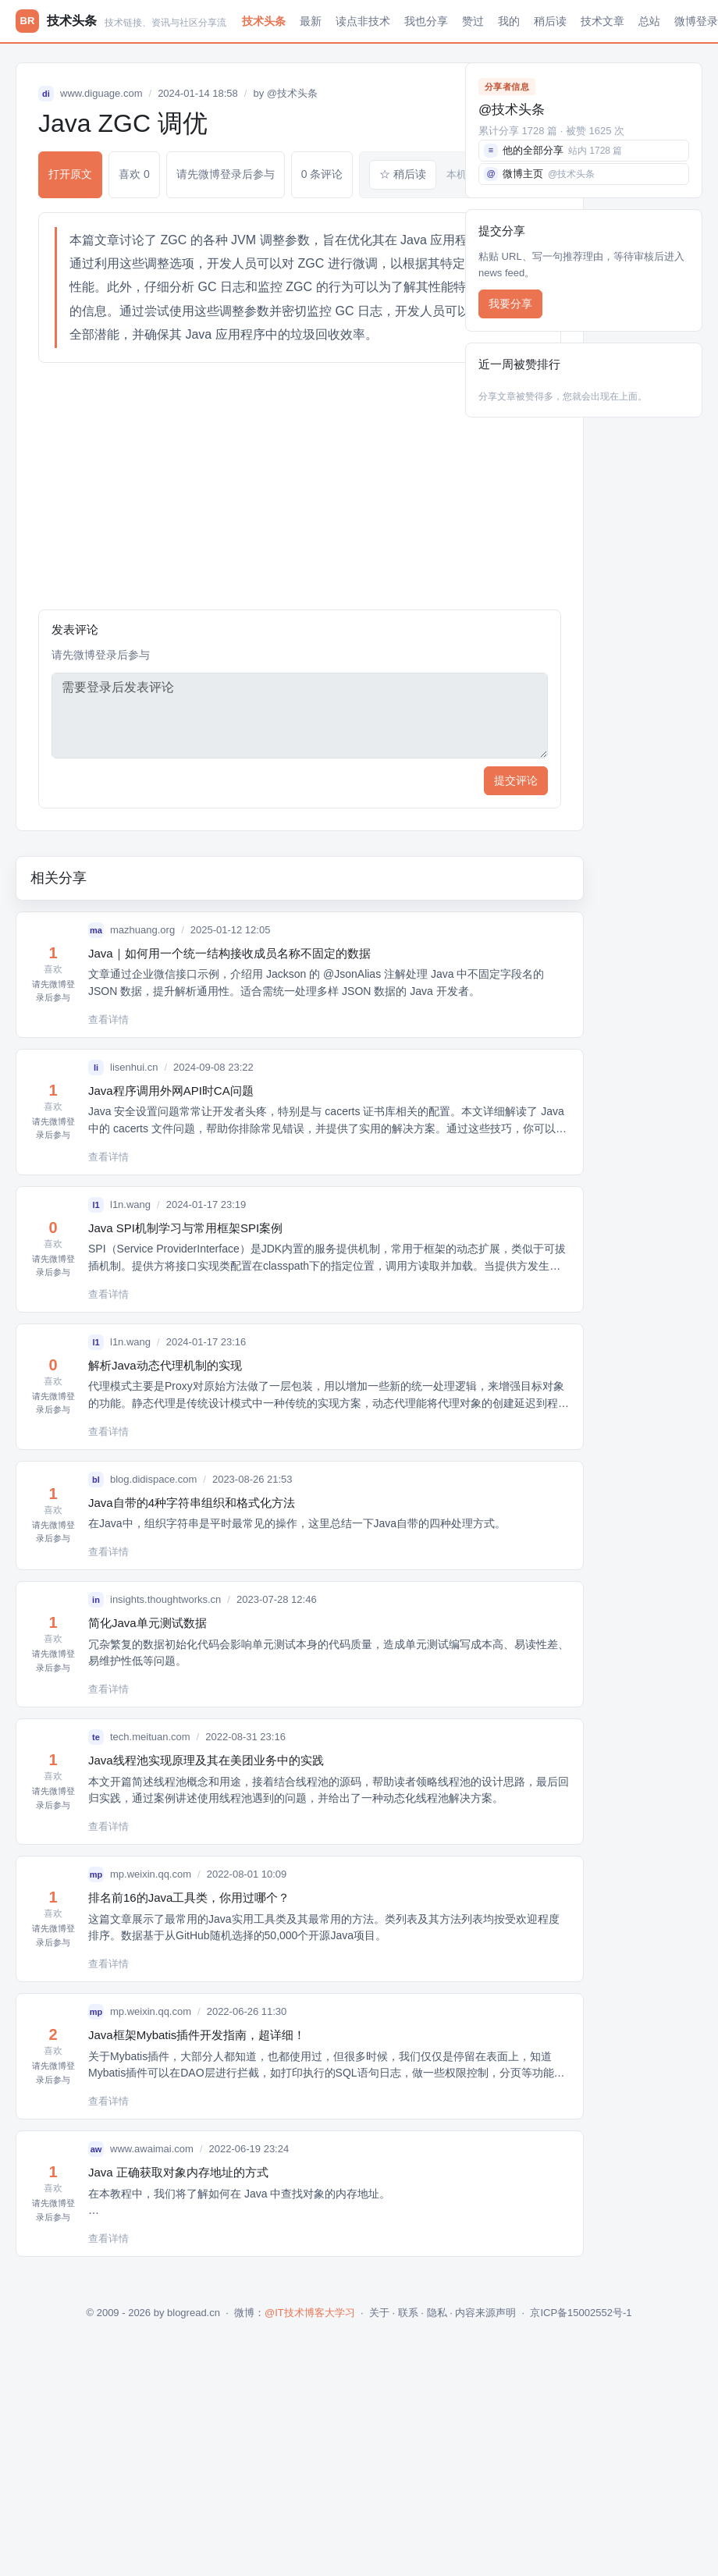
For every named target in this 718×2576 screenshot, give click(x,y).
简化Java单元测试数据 (147, 1622)
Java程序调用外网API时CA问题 (171, 1090)
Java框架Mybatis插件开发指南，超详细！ (196, 2034)
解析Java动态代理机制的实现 (165, 1365)
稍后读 (550, 21)
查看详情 (108, 1019)
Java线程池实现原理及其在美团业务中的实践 (206, 1760)
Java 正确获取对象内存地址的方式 (178, 2172)
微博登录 (696, 21)
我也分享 (426, 21)
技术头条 (264, 21)
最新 (311, 21)
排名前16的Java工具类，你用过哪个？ (189, 1897)
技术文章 (602, 21)
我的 (509, 21)
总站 (649, 21)
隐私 (437, 2312)
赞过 (473, 21)
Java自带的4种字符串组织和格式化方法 (191, 1502)
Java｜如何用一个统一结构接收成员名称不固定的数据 (229, 953)
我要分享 (510, 303)
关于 (379, 2312)
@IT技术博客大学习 (310, 2312)
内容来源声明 (485, 2312)
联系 (408, 2312)
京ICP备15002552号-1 (580, 2312)
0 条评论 (322, 174)
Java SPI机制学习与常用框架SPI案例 (185, 1228)
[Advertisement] (299, 486)
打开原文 (70, 174)
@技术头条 (292, 93)
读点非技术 (363, 21)
